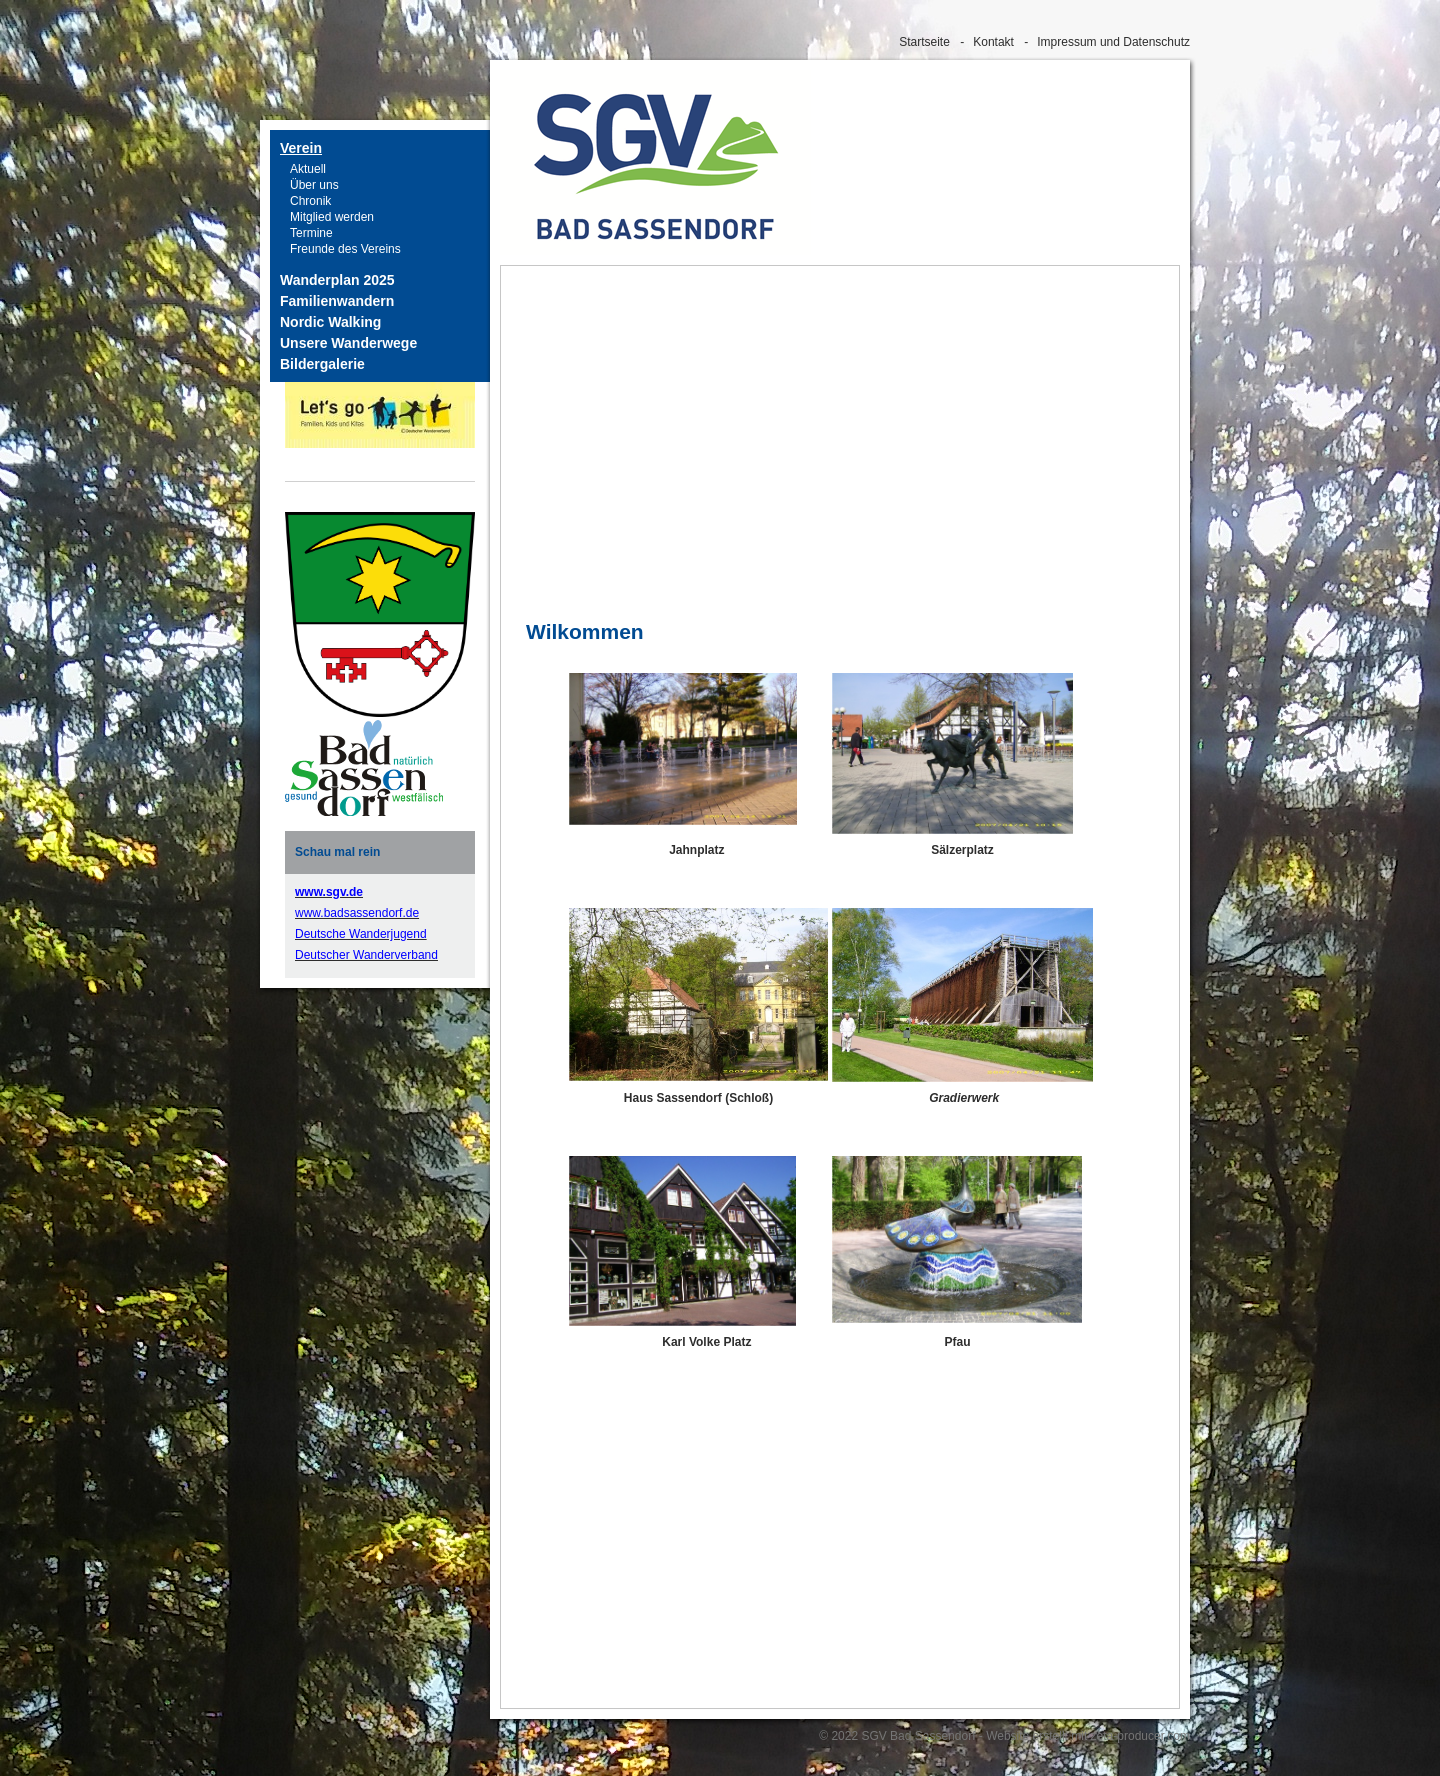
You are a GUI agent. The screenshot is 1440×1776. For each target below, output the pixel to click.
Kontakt (993, 42)
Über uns (314, 185)
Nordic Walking (330, 322)
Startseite (924, 42)
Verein (301, 148)
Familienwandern (337, 301)
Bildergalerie (322, 364)
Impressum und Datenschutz (1113, 42)
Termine (311, 233)
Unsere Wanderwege (348, 343)
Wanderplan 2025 (337, 280)
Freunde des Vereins (345, 249)
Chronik (310, 201)
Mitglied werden (332, 217)
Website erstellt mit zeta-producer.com (1088, 1736)
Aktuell (308, 169)
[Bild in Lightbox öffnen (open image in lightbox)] (364, 768)
